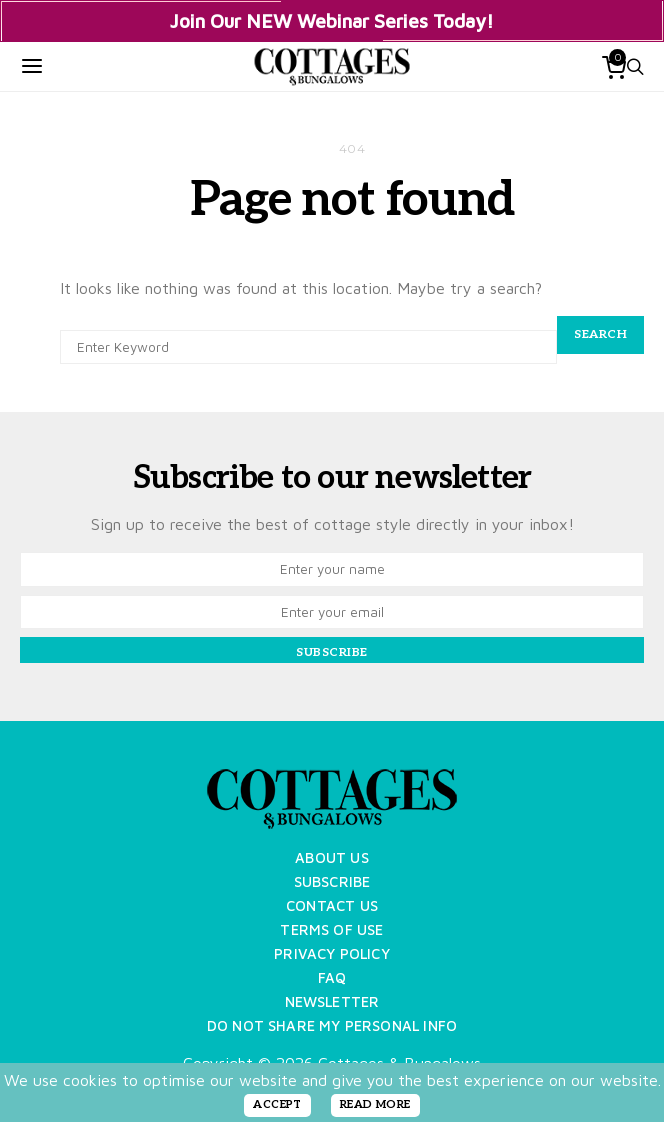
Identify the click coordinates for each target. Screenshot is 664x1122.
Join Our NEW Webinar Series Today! (332, 21)
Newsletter (332, 1001)
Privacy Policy (332, 953)
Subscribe (332, 881)
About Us (331, 857)
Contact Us (332, 905)
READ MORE (375, 1104)
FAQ (332, 977)
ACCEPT (277, 1104)
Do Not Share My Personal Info (332, 1025)
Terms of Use (331, 929)
